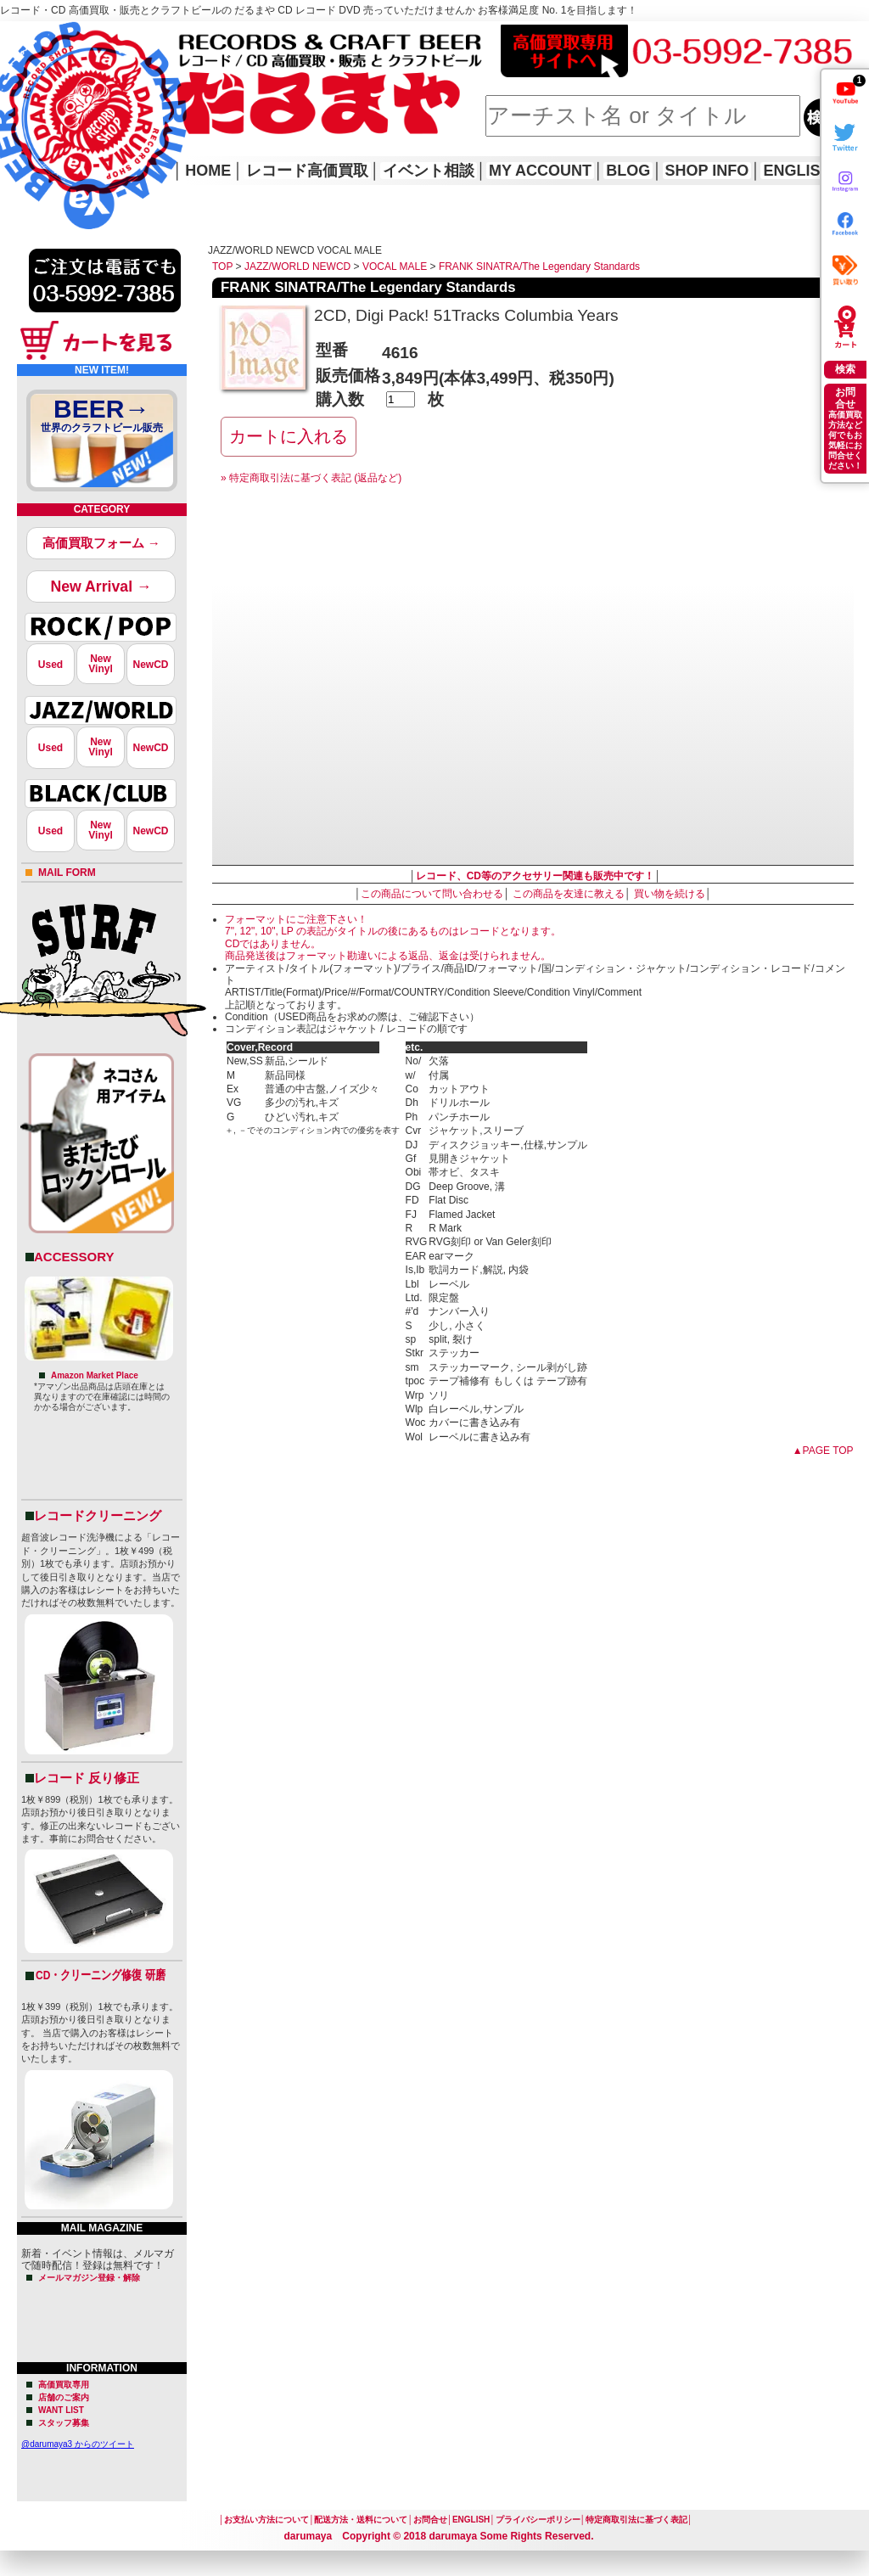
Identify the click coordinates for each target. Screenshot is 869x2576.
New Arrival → (100, 586)
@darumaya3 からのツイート (77, 2444)
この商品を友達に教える (569, 894)
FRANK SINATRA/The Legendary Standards (539, 266)
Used (50, 665)
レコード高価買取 (307, 170)
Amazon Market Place (94, 1375)
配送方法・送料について (360, 2519)
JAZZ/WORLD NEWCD (297, 266)
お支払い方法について (266, 2519)
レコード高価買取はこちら (69, 36)
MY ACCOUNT (540, 170)
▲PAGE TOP (823, 1450)
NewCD (150, 665)
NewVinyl (100, 664)
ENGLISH (797, 170)
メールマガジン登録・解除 (89, 2277)
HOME (23, 102)
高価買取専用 (63, 2384)
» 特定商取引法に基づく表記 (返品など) (311, 478)
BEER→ (101, 418)
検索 (845, 369)
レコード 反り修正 (86, 1778)
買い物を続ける (669, 894)
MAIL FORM (67, 872)
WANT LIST (61, 2410)
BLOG (628, 170)
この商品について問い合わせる (432, 894)
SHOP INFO (707, 170)
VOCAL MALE (394, 266)
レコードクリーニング (97, 1515)
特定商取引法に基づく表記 (636, 2519)
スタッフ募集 (63, 2422)
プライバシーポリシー (538, 2519)
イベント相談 (428, 170)
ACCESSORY (74, 1256)
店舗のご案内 (63, 2397)
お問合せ (430, 2519)
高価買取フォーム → (101, 543)
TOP (222, 266)
